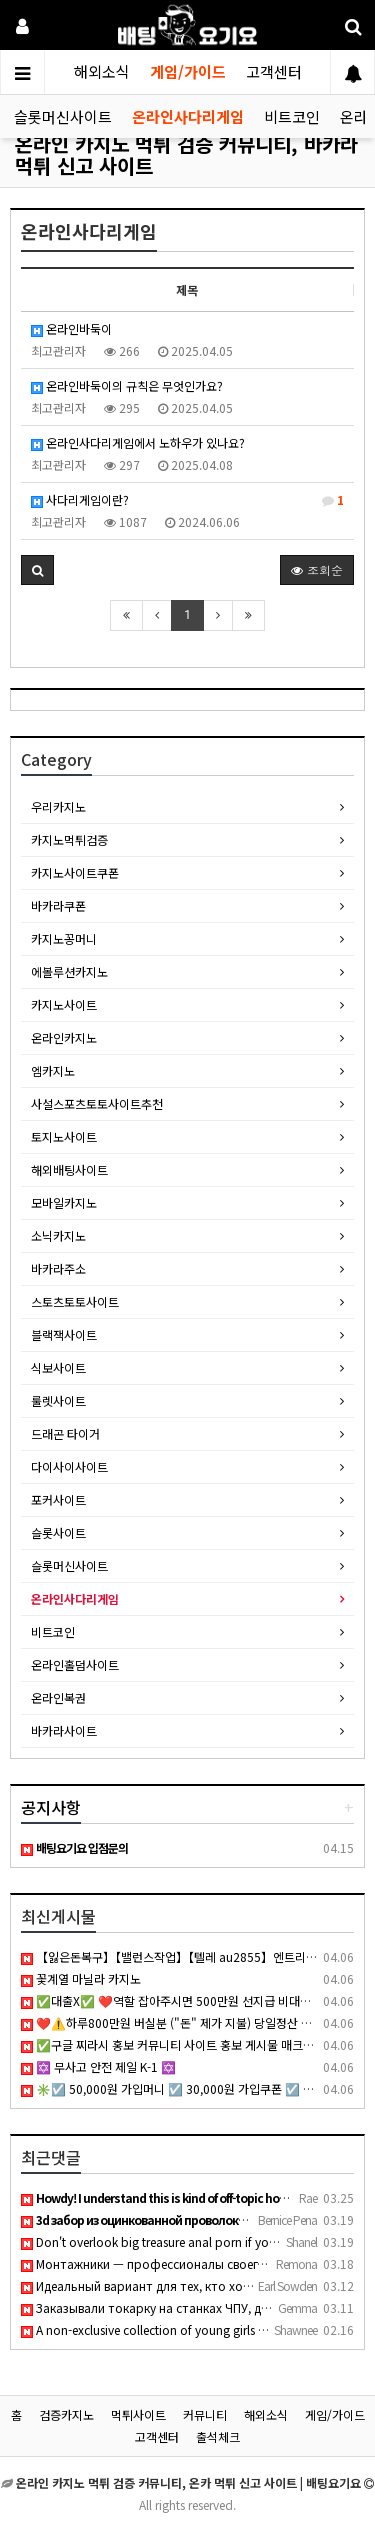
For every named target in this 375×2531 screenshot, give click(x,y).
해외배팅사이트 (69, 1169)
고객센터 (274, 71)
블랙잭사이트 (64, 1334)
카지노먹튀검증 (69, 839)
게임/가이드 (188, 71)
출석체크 (218, 2436)
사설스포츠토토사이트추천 (97, 1103)
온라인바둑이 (71, 328)
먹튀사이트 (138, 2414)
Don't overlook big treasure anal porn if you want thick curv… (197, 2241)
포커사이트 (58, 1499)
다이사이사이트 (69, 1466)
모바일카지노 (64, 1202)
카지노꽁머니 (64, 938)
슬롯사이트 (58, 1532)
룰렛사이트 (58, 1400)
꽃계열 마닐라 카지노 (81, 1978)
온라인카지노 (64, 1037)
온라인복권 (58, 1697)
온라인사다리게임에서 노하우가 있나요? (138, 442)
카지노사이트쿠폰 (75, 872)
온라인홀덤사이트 (75, 1664)
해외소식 (102, 71)
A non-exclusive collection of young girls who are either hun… (196, 2329)
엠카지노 (53, 1070)
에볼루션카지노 (69, 971)
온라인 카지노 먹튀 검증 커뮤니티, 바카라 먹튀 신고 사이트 (186, 154)
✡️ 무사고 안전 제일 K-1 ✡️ (98, 2066)
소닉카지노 (58, 1235)
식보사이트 (58, 1367)
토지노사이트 (64, 1136)
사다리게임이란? (187, 500)
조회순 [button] (317, 569)
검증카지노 (66, 2414)
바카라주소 (58, 1268)
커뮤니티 (205, 2414)
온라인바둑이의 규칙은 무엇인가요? (127, 385)
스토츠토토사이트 (75, 1301)
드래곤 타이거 (65, 1433)
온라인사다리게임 (188, 116)
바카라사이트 (64, 1730)
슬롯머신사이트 (63, 116)
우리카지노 (58, 806)
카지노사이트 (64, 1004)
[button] (37, 570)
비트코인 (292, 116)
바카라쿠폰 (58, 905)
